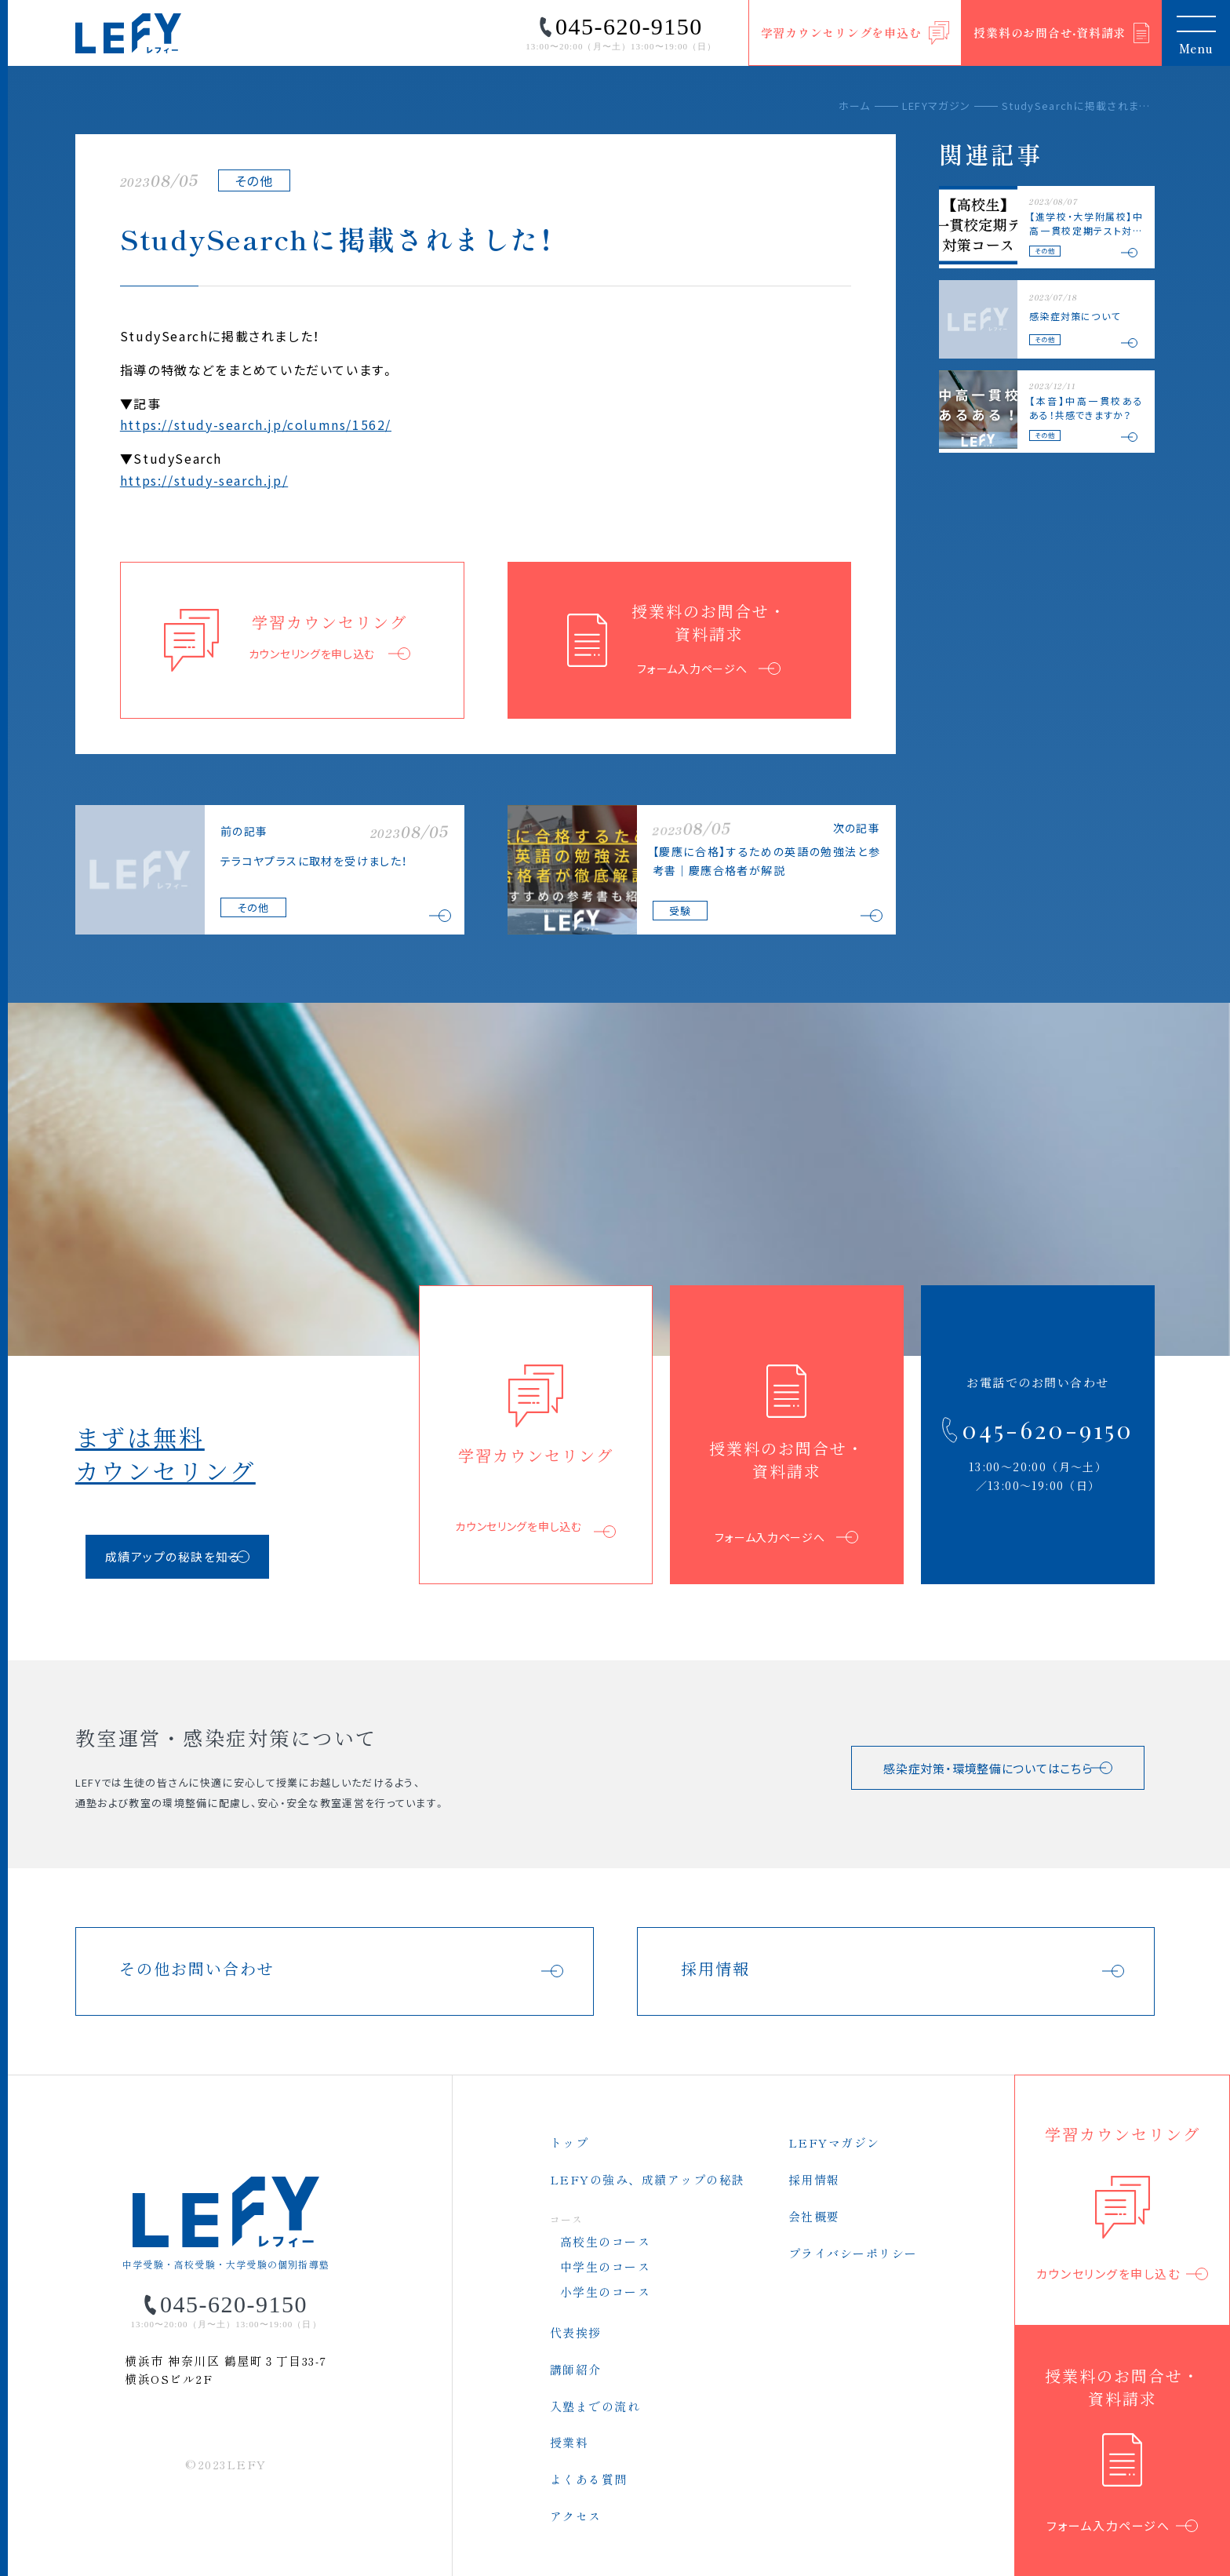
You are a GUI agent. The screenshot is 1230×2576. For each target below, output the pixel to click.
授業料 (569, 2442)
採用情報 (814, 2179)
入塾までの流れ (595, 2406)
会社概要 (814, 2216)
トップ (569, 2142)
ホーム (855, 105)
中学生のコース (605, 2266)
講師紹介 (576, 2369)
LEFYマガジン (936, 105)
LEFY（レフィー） (128, 33)
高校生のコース (605, 2241)
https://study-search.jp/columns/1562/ (255, 424)
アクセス (576, 2516)
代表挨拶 (576, 2332)
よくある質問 (589, 2479)
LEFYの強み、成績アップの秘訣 (647, 2179)
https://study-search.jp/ (204, 480)
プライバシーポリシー (853, 2253)
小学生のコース (605, 2291)
